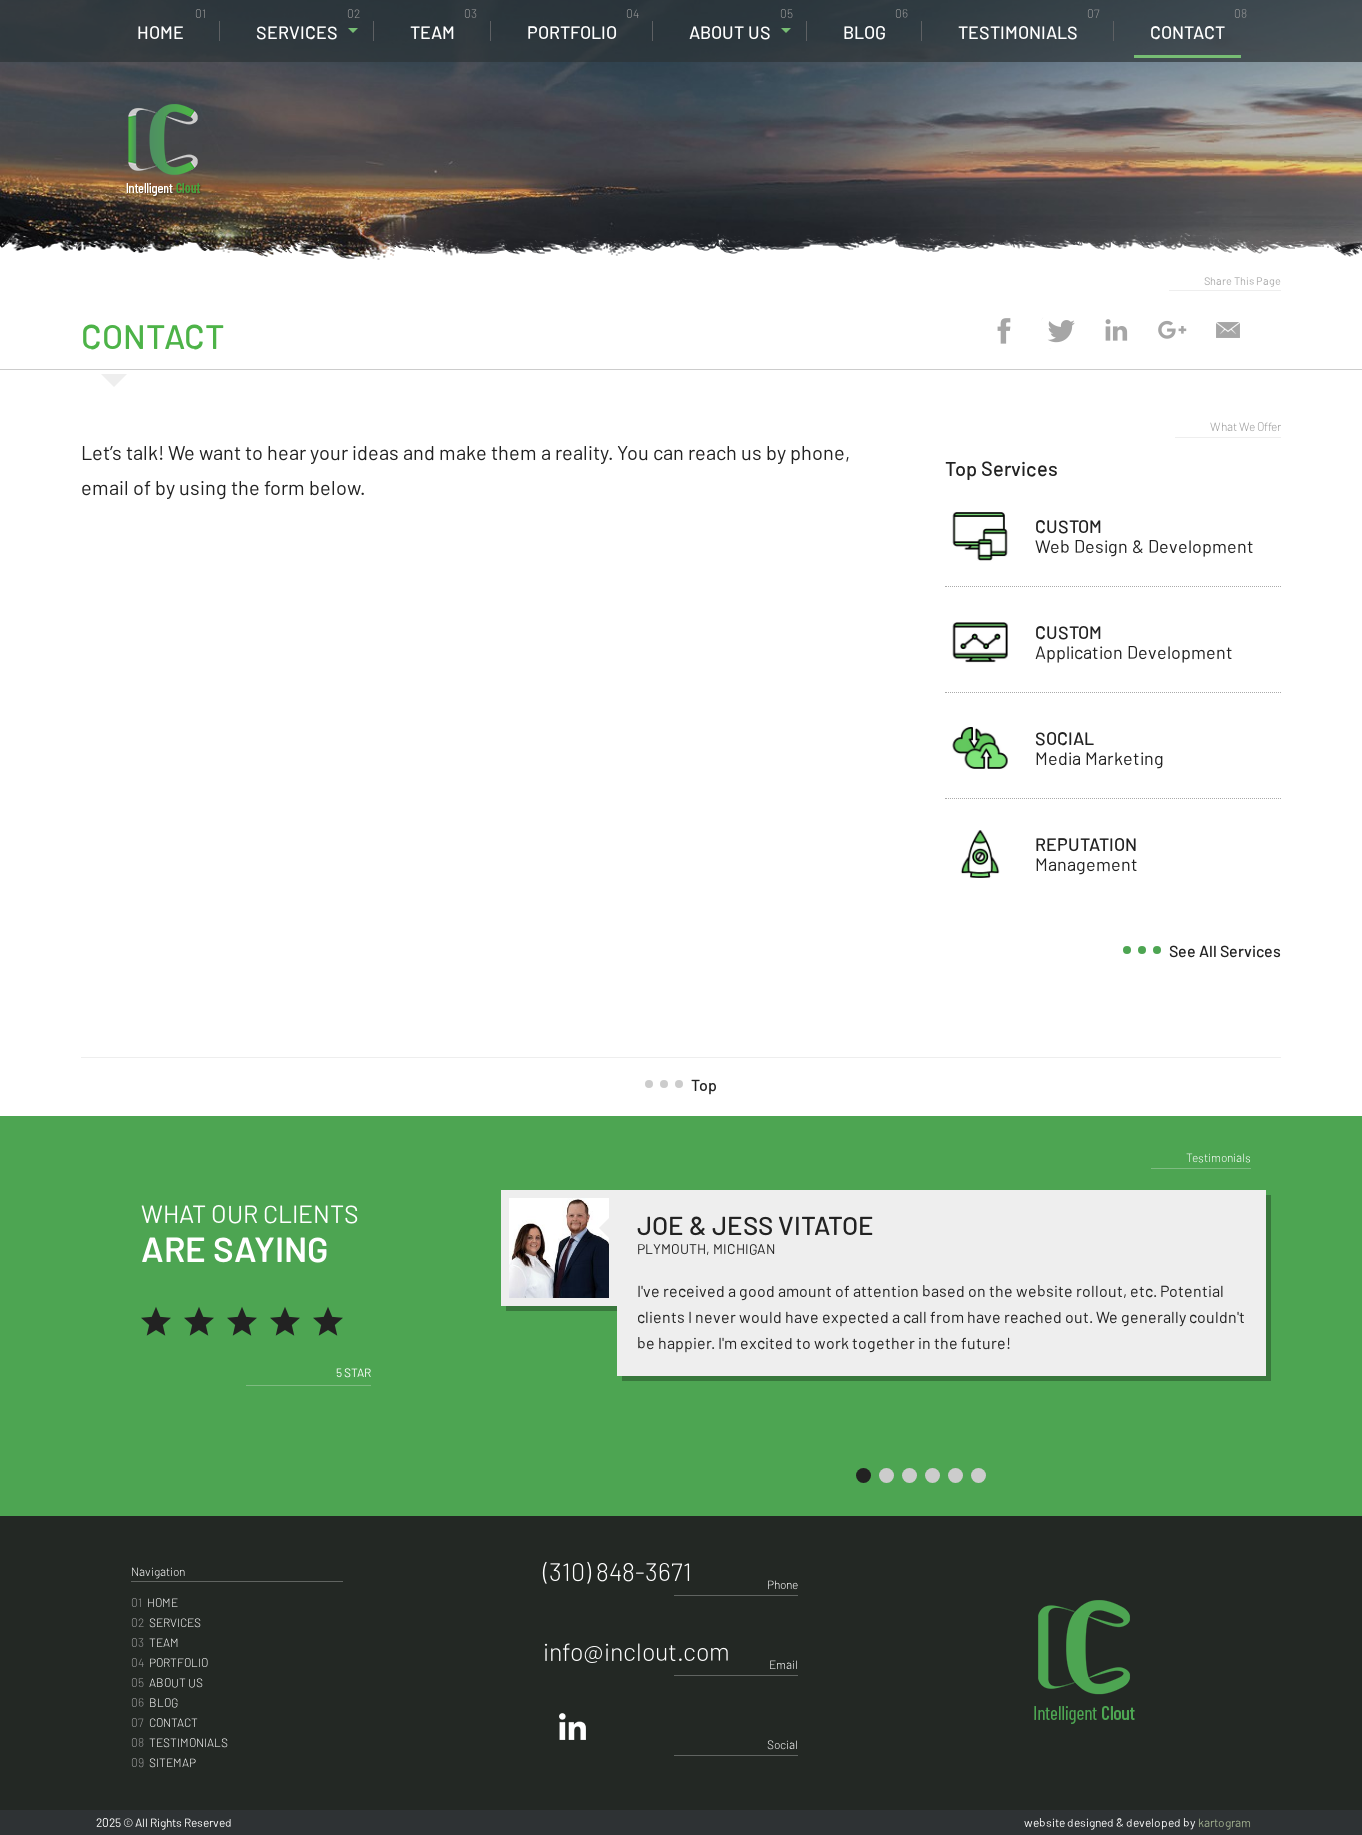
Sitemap (163, 1762)
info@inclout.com (636, 1651)
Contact (1198, 24)
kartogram (1224, 1822)
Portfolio (583, 24)
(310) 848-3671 (1136, 121)
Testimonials (1029, 24)
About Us (741, 24)
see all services (1209, 950)
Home (171, 24)
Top (688, 1084)
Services (308, 24)
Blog (875, 24)
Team (443, 24)
